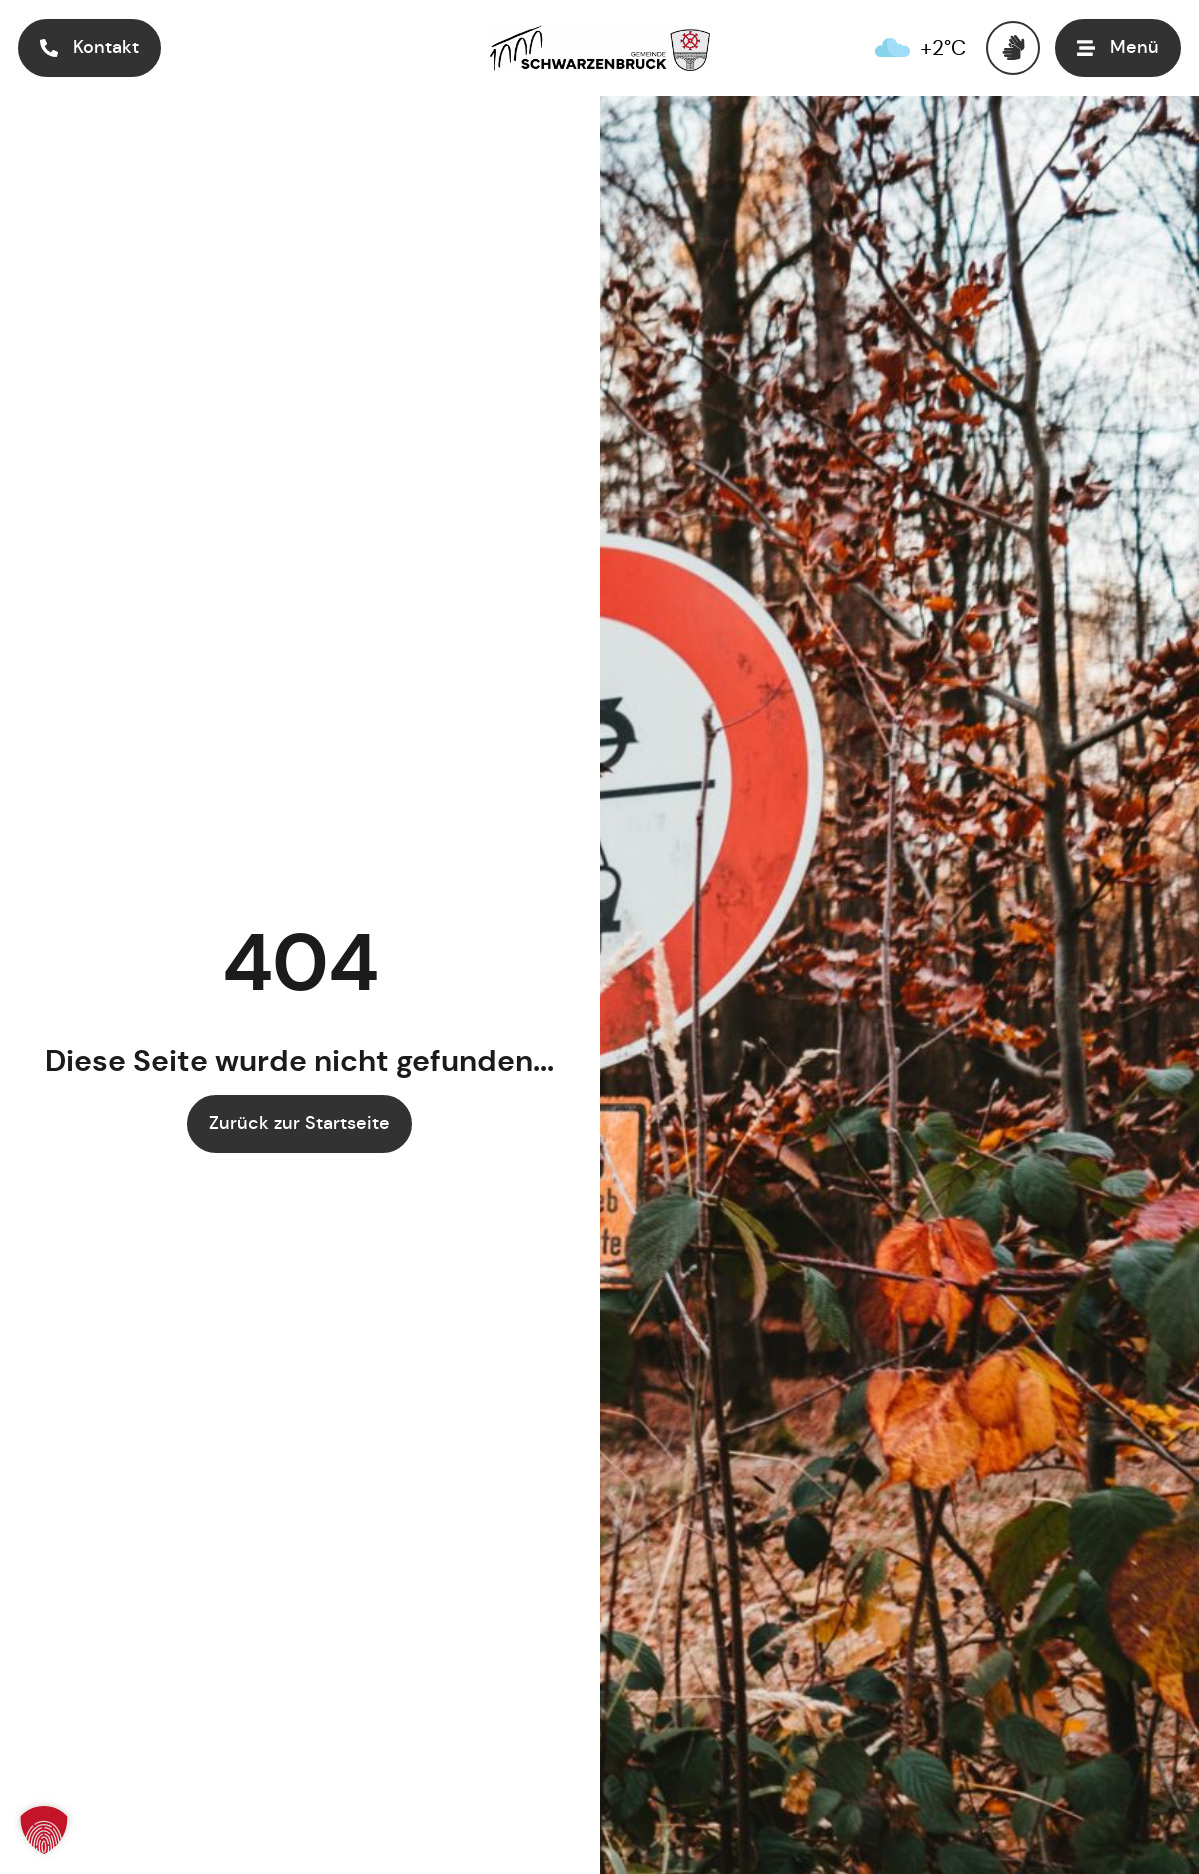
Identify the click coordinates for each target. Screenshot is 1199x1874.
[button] (1118, 47)
